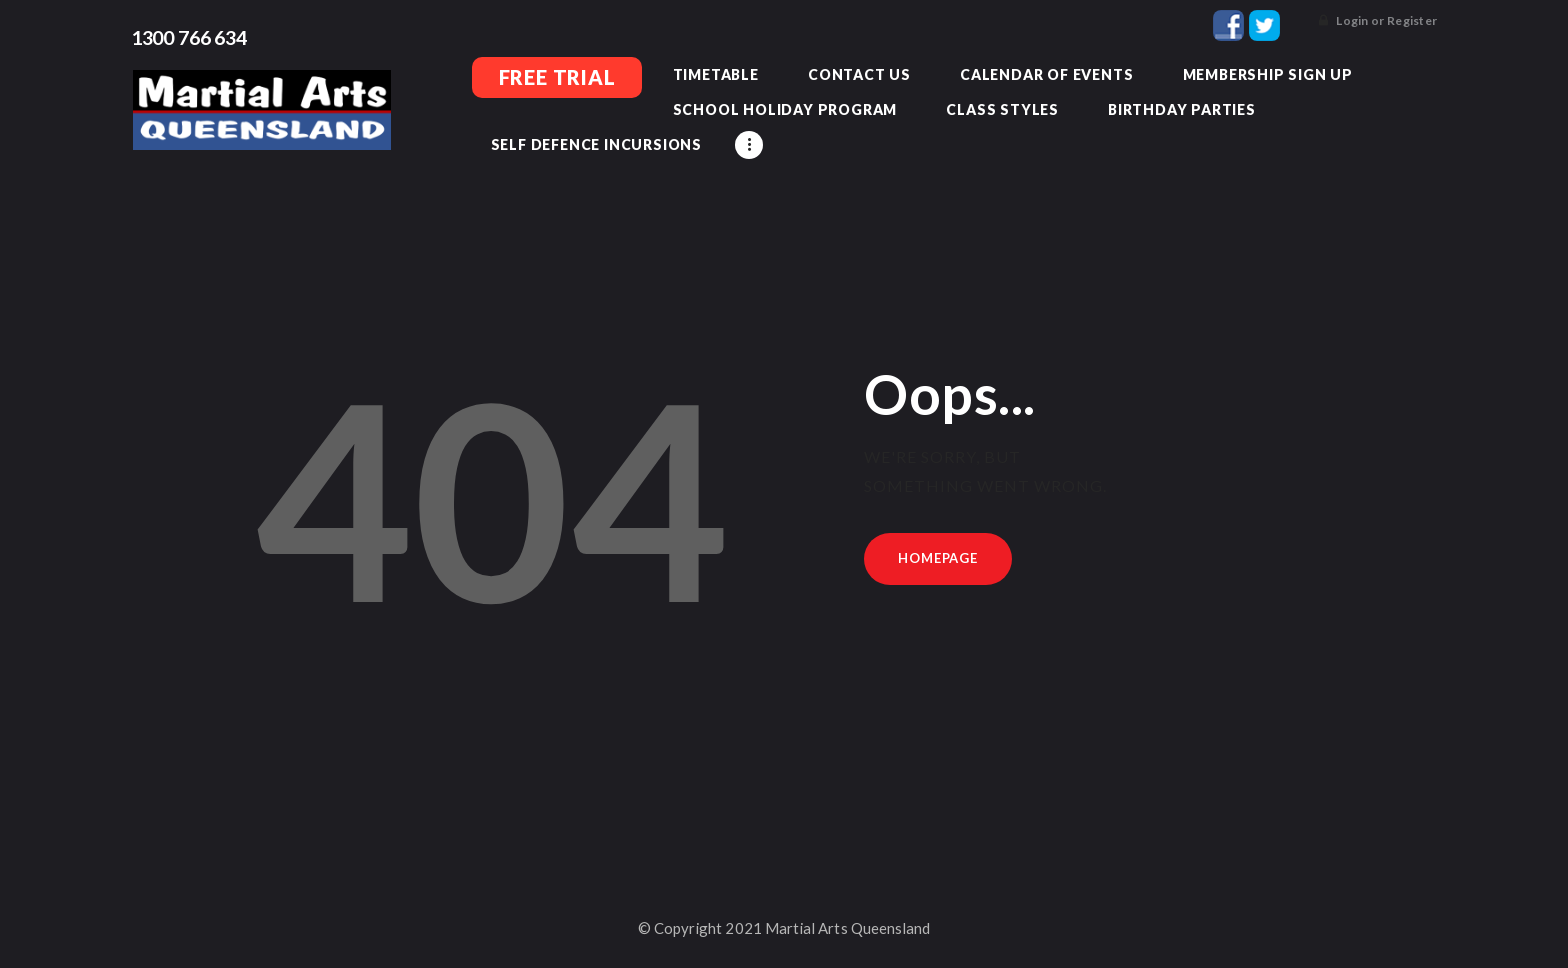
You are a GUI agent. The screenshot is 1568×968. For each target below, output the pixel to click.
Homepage (938, 556)
